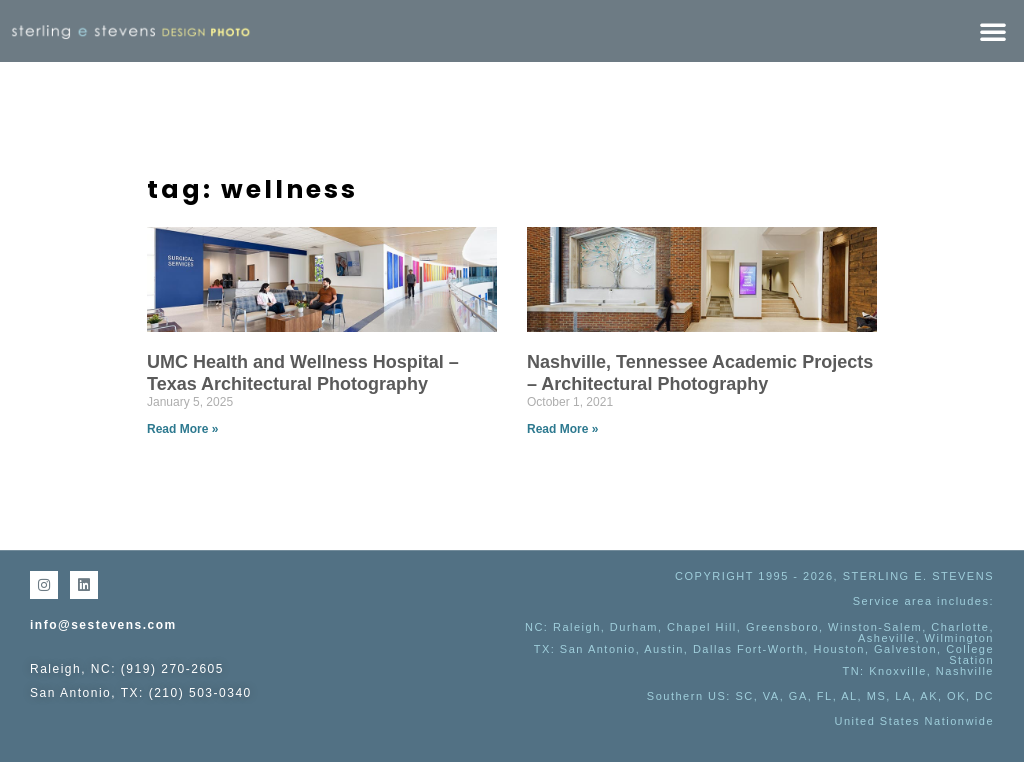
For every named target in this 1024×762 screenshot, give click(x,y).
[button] (993, 31)
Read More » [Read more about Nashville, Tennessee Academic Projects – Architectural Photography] (562, 429)
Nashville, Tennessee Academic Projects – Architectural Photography (700, 373)
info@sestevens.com (103, 625)
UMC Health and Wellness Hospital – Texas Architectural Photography (303, 373)
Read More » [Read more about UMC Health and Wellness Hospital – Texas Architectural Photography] (182, 429)
